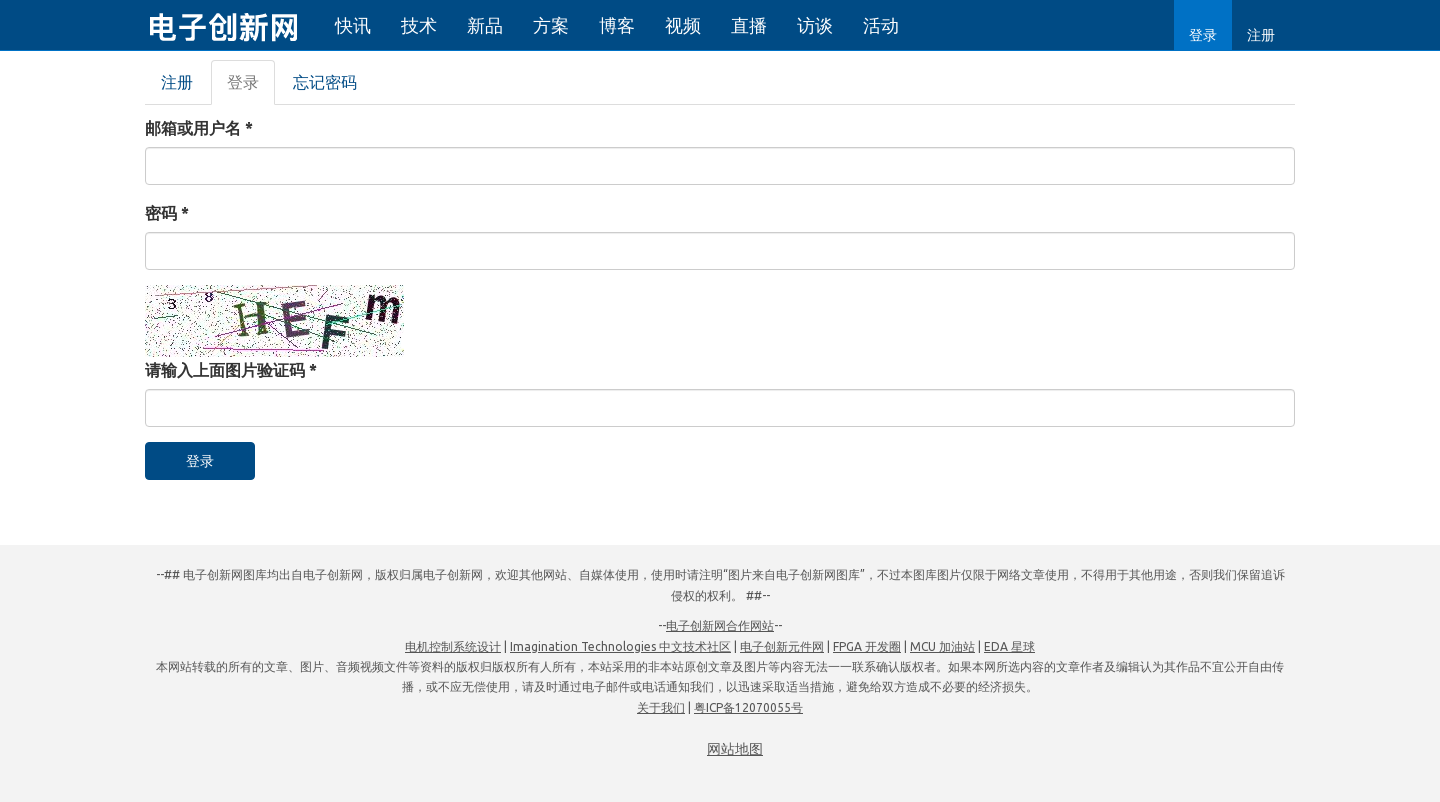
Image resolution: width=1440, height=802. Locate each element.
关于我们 (661, 707)
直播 (749, 25)
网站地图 (735, 749)
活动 (881, 25)
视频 (683, 25)
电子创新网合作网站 (720, 625)
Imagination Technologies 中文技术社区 (620, 646)
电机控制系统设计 (453, 646)
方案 (551, 25)
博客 (617, 25)
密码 (167, 213)
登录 (1203, 35)
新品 (485, 25)
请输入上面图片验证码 (231, 370)
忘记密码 (325, 82)
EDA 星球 (1009, 646)
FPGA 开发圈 (867, 646)
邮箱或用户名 (199, 128)
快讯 (353, 25)
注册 (1261, 35)
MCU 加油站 (942, 646)
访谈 (815, 25)
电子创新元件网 (782, 646)
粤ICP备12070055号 (748, 707)
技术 (419, 25)
